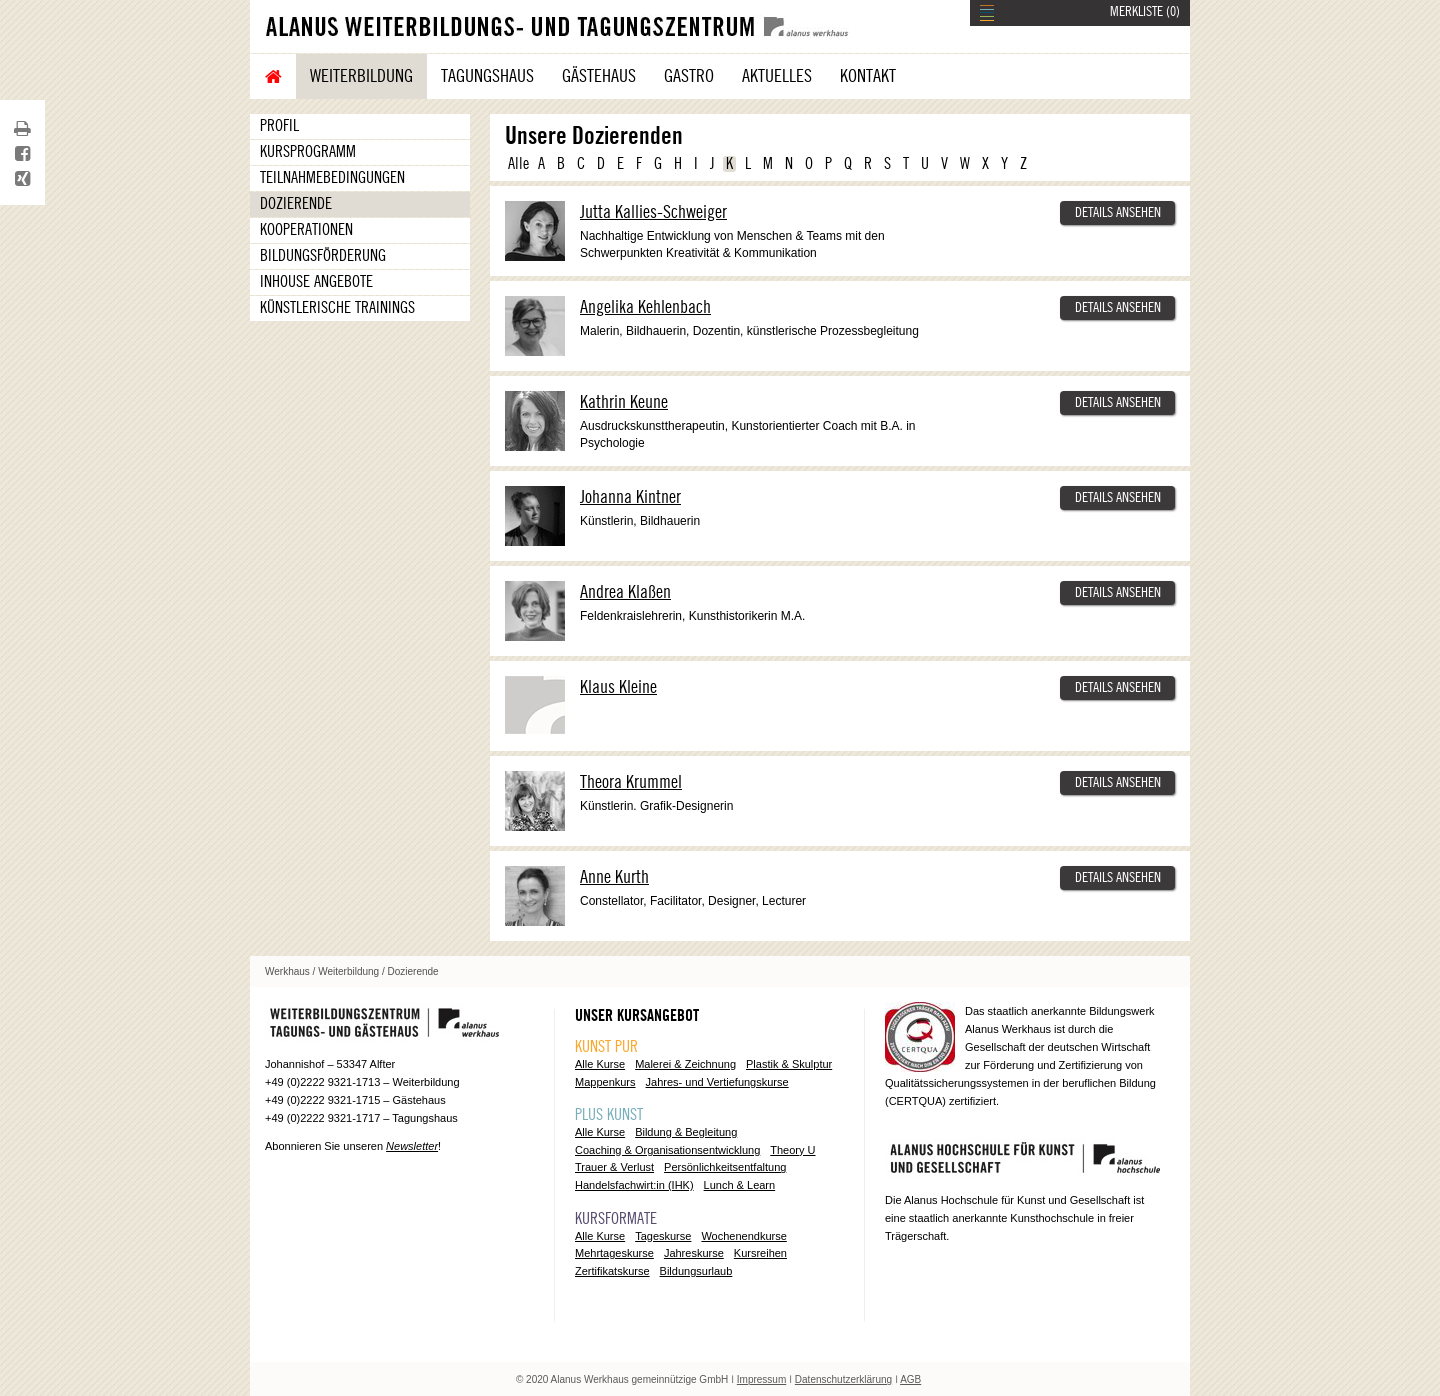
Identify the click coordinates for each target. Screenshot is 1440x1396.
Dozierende (296, 204)
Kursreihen (760, 1253)
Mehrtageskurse (614, 1253)
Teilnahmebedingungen (332, 178)
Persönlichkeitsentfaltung (725, 1167)
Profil (279, 126)
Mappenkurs (605, 1082)
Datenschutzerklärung (843, 1379)
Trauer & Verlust (614, 1167)
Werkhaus (287, 971)
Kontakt (868, 76)
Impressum (761, 1379)
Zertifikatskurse (612, 1271)
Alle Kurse (600, 1064)
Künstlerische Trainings (337, 308)
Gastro (689, 76)
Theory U (792, 1150)
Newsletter (412, 1146)
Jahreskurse (694, 1253)
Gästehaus (599, 76)
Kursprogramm (308, 152)
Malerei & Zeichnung (685, 1064)
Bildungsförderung (323, 256)
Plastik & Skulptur (789, 1064)
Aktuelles (777, 76)
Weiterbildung (361, 76)
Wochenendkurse (743, 1236)
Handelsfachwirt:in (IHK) (634, 1185)
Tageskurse (663, 1236)
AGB (910, 1379)
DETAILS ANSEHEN (1118, 213)
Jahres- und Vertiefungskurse (717, 1082)
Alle (518, 164)
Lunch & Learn (740, 1185)
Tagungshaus (487, 76)
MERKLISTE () (1145, 12)
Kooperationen (306, 230)
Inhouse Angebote (316, 282)
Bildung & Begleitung (686, 1132)
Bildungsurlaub (696, 1271)
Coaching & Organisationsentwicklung (667, 1150)
